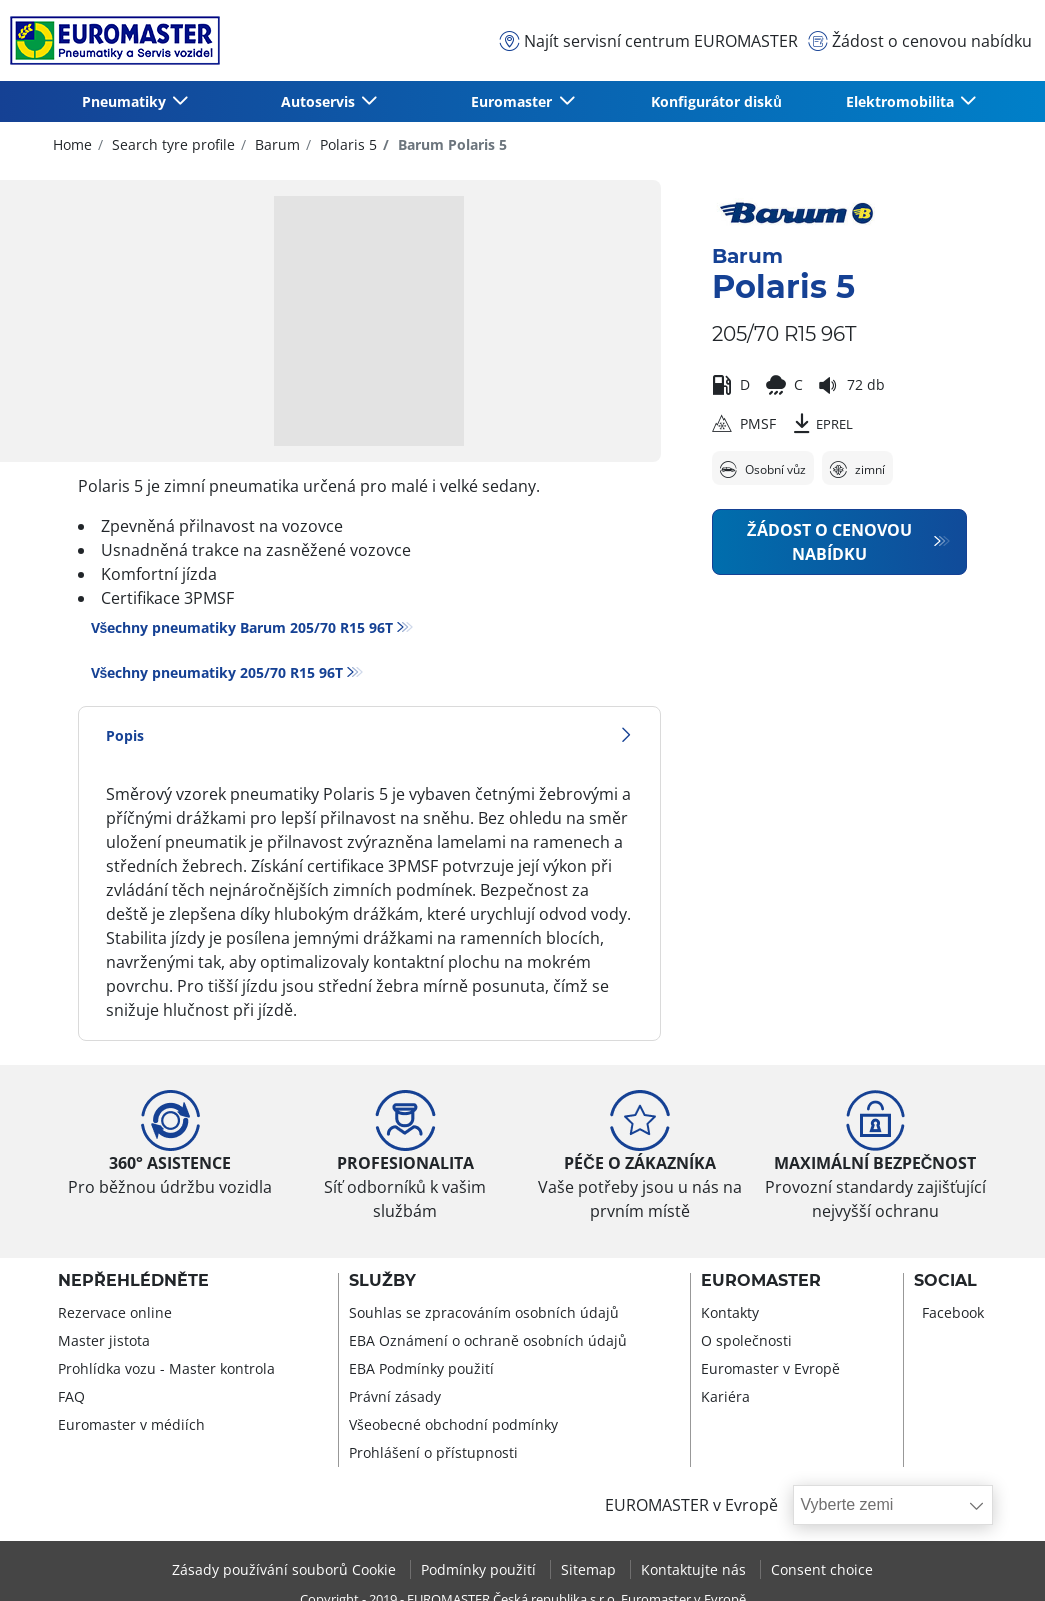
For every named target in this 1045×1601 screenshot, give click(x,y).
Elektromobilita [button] (902, 101)
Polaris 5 (346, 144)
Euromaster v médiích (131, 1424)
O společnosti (746, 1340)
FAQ (71, 1396)
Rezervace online (115, 1312)
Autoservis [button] (320, 101)
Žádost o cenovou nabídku (829, 542)
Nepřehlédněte (133, 1281)
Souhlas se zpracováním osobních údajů (484, 1312)
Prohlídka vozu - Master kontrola (166, 1368)
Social (945, 1281)
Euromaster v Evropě (770, 1368)
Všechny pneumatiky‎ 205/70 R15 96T (217, 672)
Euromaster (761, 1281)
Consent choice (822, 1569)
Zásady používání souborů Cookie (286, 1569)
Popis (369, 735)
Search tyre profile (171, 144)
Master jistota (104, 1340)
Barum (275, 144)
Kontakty (730, 1312)
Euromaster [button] (513, 101)
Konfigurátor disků (716, 101)
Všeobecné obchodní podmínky (453, 1424)
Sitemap (590, 1569)
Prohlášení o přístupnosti (433, 1452)
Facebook (953, 1312)
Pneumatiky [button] (126, 101)
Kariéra (725, 1396)
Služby (382, 1281)
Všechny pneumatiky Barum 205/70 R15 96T (242, 627)
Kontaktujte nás (695, 1569)
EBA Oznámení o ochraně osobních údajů (488, 1340)
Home (72, 144)
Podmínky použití (480, 1569)
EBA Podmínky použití (421, 1368)
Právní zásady (395, 1396)
